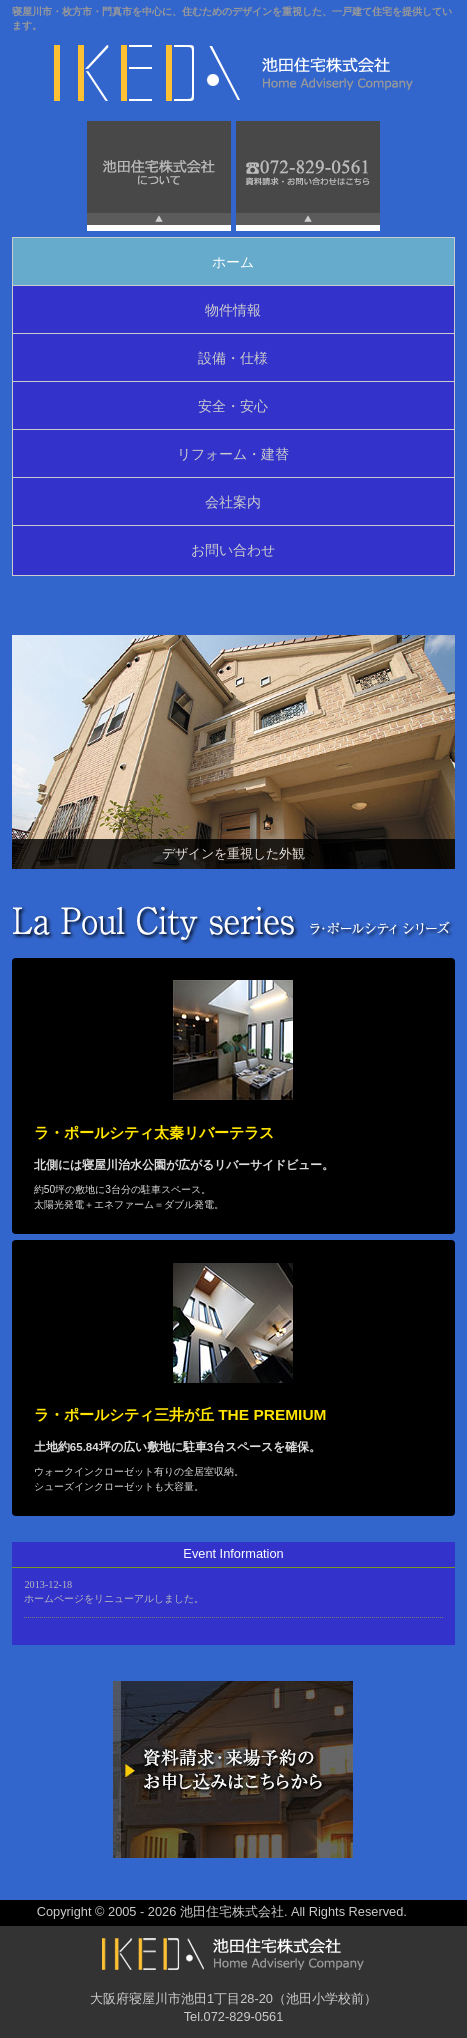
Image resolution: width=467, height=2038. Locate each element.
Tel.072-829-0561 (234, 2016)
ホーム (233, 262)
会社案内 (233, 502)
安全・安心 (233, 406)
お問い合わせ (233, 550)
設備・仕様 (233, 358)
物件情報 (233, 310)
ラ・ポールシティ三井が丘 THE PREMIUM (180, 1414)
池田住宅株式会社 (232, 1911)
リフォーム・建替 (233, 454)
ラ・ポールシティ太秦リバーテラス (154, 1132)
